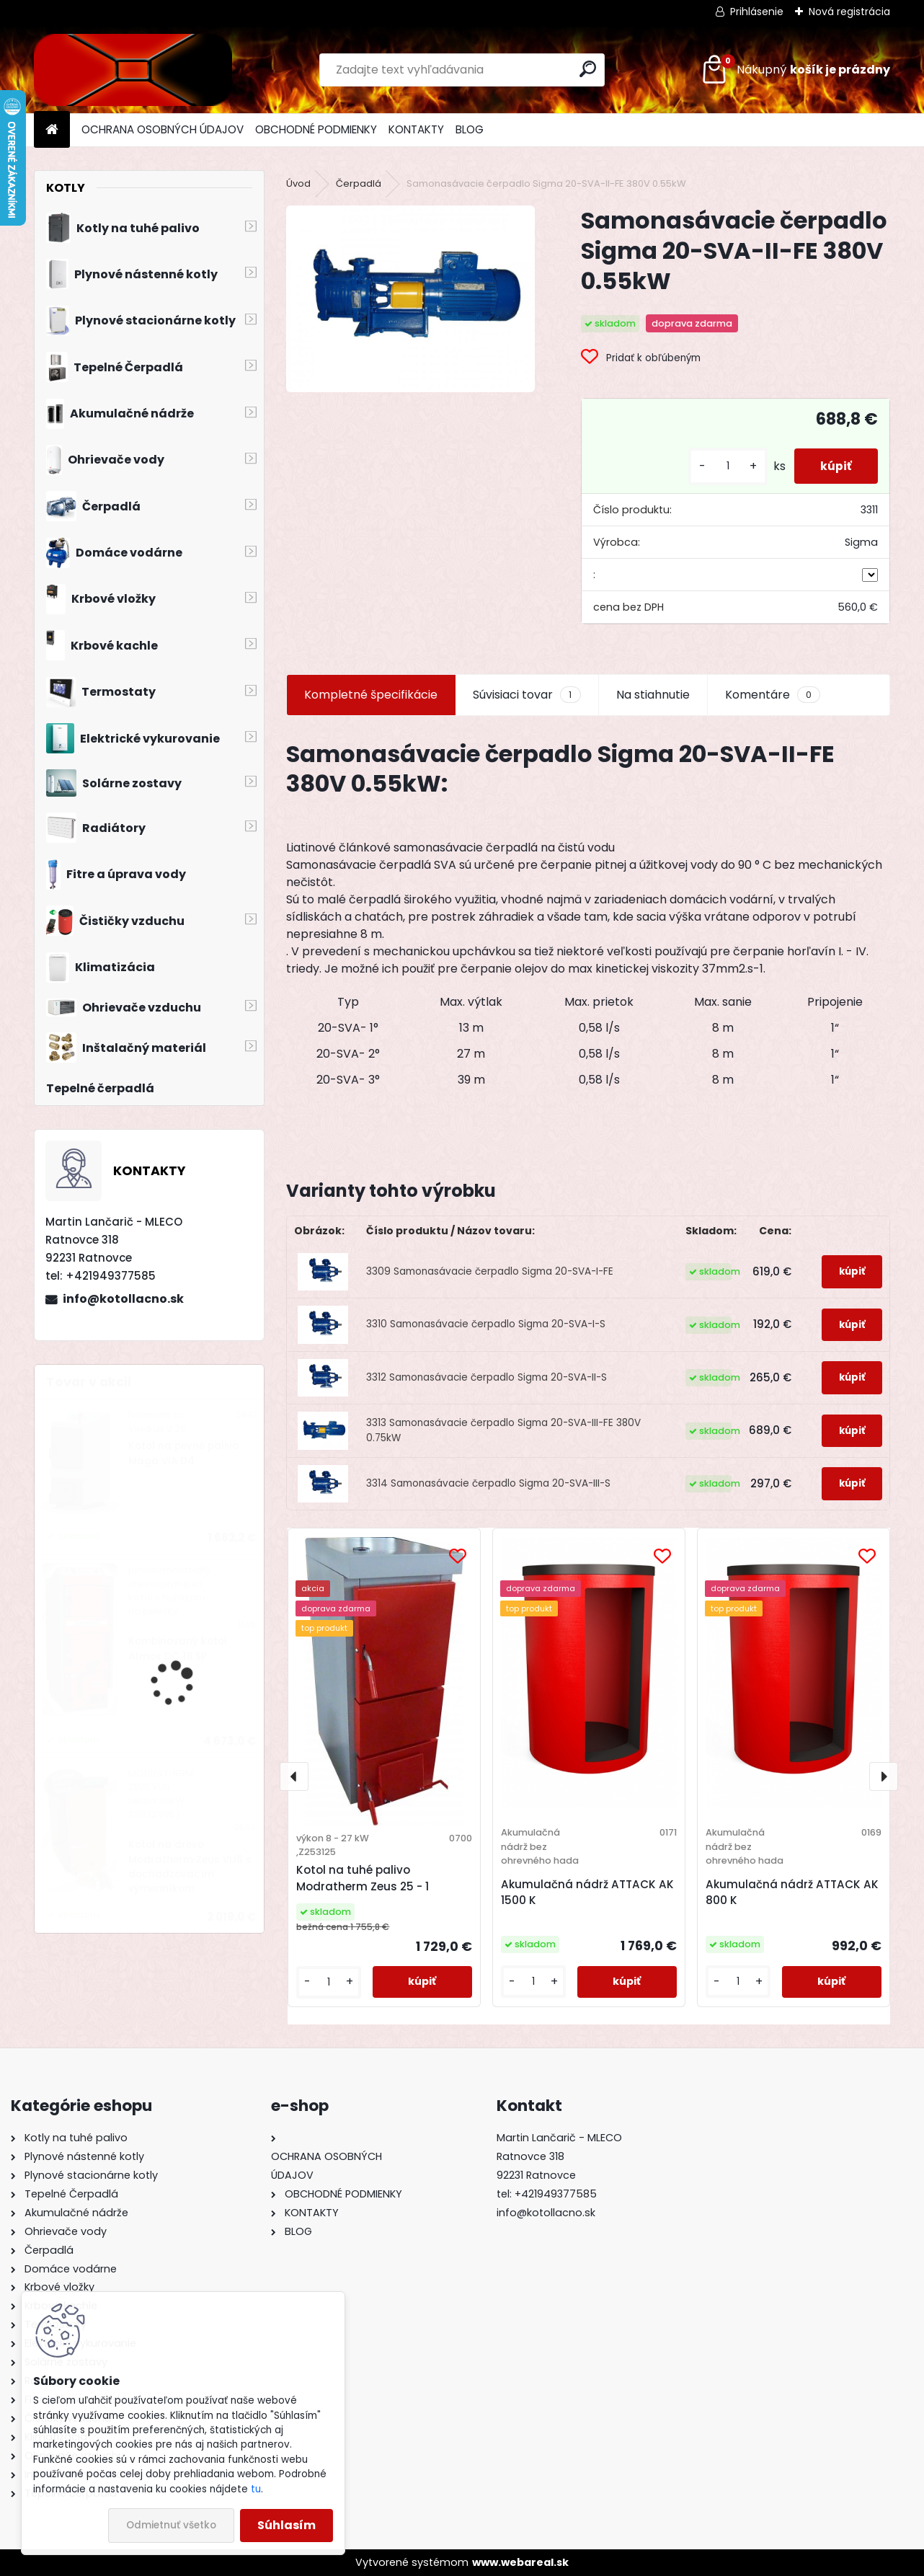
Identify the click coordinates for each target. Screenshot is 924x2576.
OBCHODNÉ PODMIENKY (316, 129)
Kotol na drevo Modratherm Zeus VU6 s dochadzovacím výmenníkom (190, 1866)
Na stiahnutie (653, 694)
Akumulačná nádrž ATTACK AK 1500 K (587, 1892)
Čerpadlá (358, 183)
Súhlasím (286, 2525)
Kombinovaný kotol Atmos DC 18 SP (177, 1648)
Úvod (298, 183)
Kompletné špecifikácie (370, 694)
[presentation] (294, 1776)
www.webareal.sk (520, 2562)
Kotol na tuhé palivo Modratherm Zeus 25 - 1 (362, 1878)
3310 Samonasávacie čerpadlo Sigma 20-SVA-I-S (485, 1324)
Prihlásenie (756, 11)
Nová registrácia (849, 11)
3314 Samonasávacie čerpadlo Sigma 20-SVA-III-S (488, 1483)
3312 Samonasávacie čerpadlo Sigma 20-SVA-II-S (486, 1377)
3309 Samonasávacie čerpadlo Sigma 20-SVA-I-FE (489, 1271)
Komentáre (772, 695)
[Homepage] (52, 130)
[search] (587, 69)
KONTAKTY (416, 129)
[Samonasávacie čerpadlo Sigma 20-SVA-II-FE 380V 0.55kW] (410, 298)
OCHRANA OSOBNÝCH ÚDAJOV (162, 129)
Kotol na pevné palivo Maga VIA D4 (183, 1453)
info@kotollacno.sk (123, 1299)
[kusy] (722, 466)
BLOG (470, 129)
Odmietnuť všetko (171, 2525)
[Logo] (133, 70)
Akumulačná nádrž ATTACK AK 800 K (792, 1892)
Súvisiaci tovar (526, 695)
